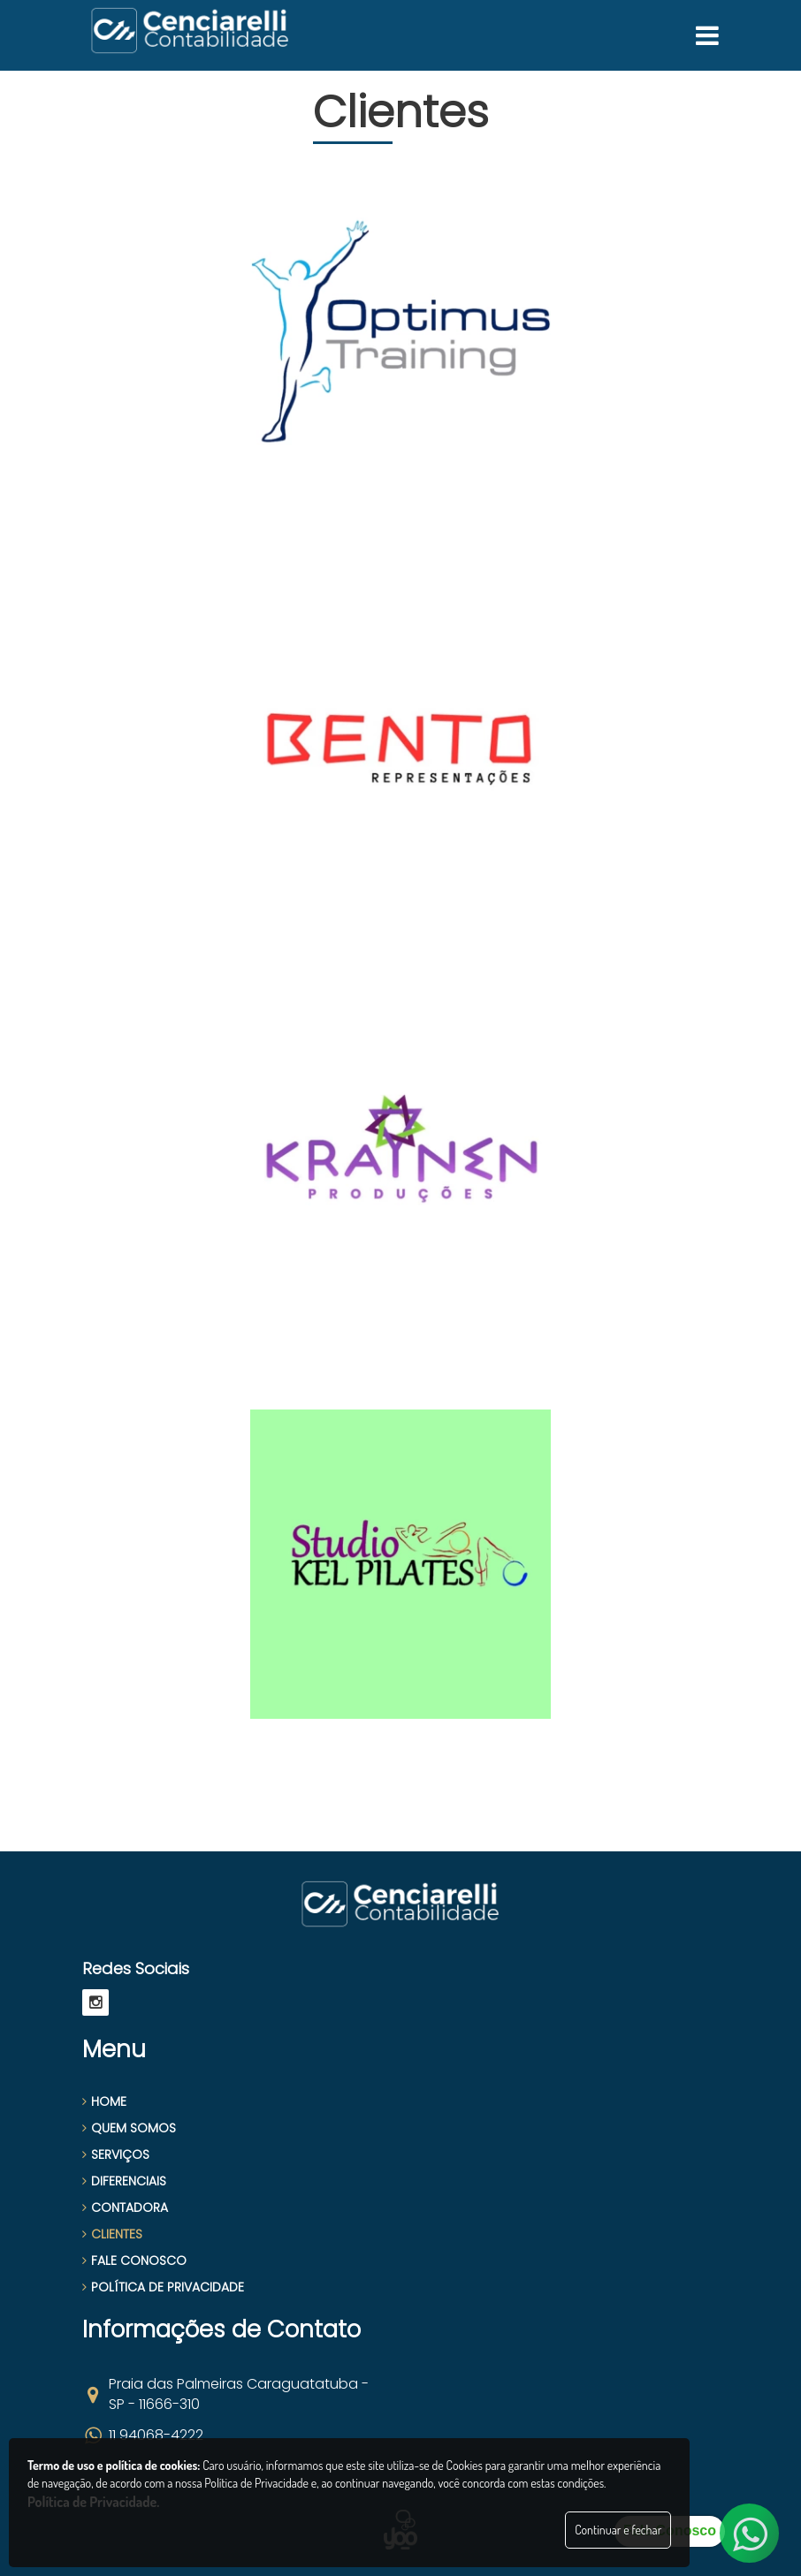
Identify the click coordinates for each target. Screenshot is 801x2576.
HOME (104, 2101)
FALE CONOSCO (134, 2260)
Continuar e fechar (618, 2529)
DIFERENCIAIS (124, 2181)
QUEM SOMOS (129, 2128)
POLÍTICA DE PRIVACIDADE (163, 2287)
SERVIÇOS (115, 2154)
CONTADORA (125, 2207)
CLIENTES (112, 2234)
